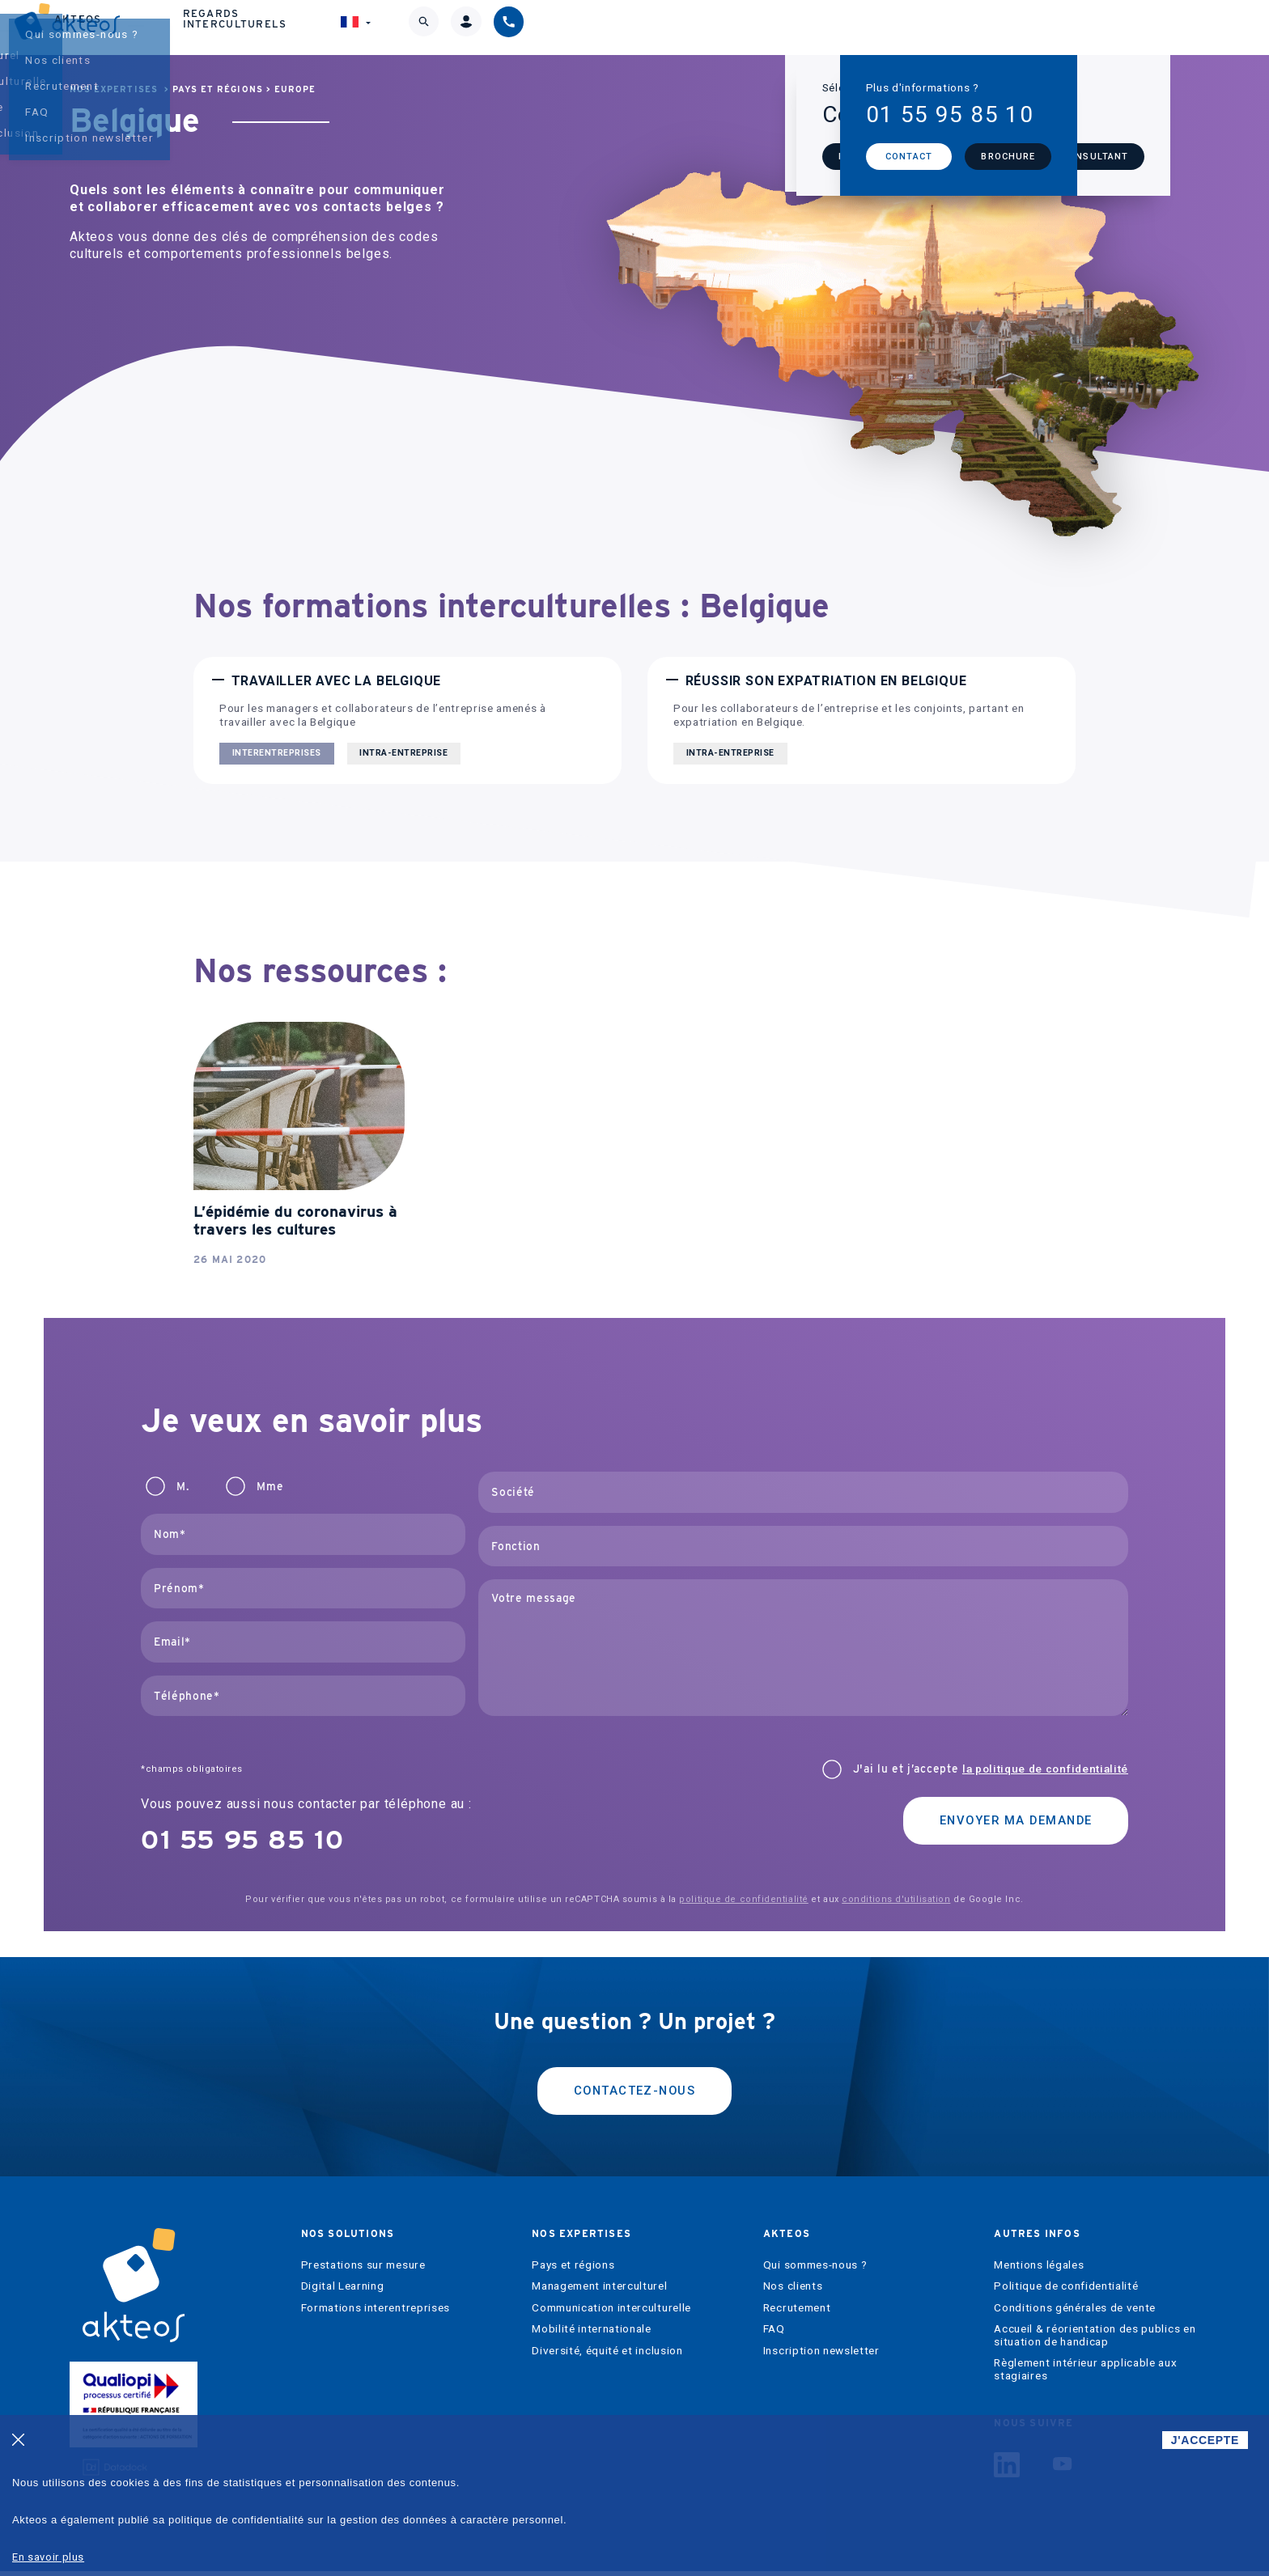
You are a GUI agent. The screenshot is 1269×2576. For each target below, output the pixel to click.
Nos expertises (611, 26)
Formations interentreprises (375, 2313)
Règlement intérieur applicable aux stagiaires (1085, 2374)
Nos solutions (452, 26)
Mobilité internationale (591, 2334)
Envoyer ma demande (1006, 1822)
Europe (295, 89)
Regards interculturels (908, 26)
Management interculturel (599, 2291)
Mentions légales (1039, 2270)
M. (182, 1487)
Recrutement (796, 2313)
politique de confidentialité (743, 1899)
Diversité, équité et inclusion (607, 2355)
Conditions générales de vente (1075, 2313)
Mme (270, 1487)
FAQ (774, 2334)
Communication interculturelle (611, 2313)
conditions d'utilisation (896, 1899)
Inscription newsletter (821, 2355)
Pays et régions (217, 89)
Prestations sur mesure (363, 2270)
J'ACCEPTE (1205, 2440)
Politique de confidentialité (1066, 2291)
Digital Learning (342, 2291)
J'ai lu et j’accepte (990, 1769)
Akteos (744, 26)
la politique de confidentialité (1045, 1768)
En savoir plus (48, 2557)
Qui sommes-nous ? (815, 2270)
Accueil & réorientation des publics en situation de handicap (1094, 2340)
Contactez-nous (634, 2092)
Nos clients (792, 2291)
